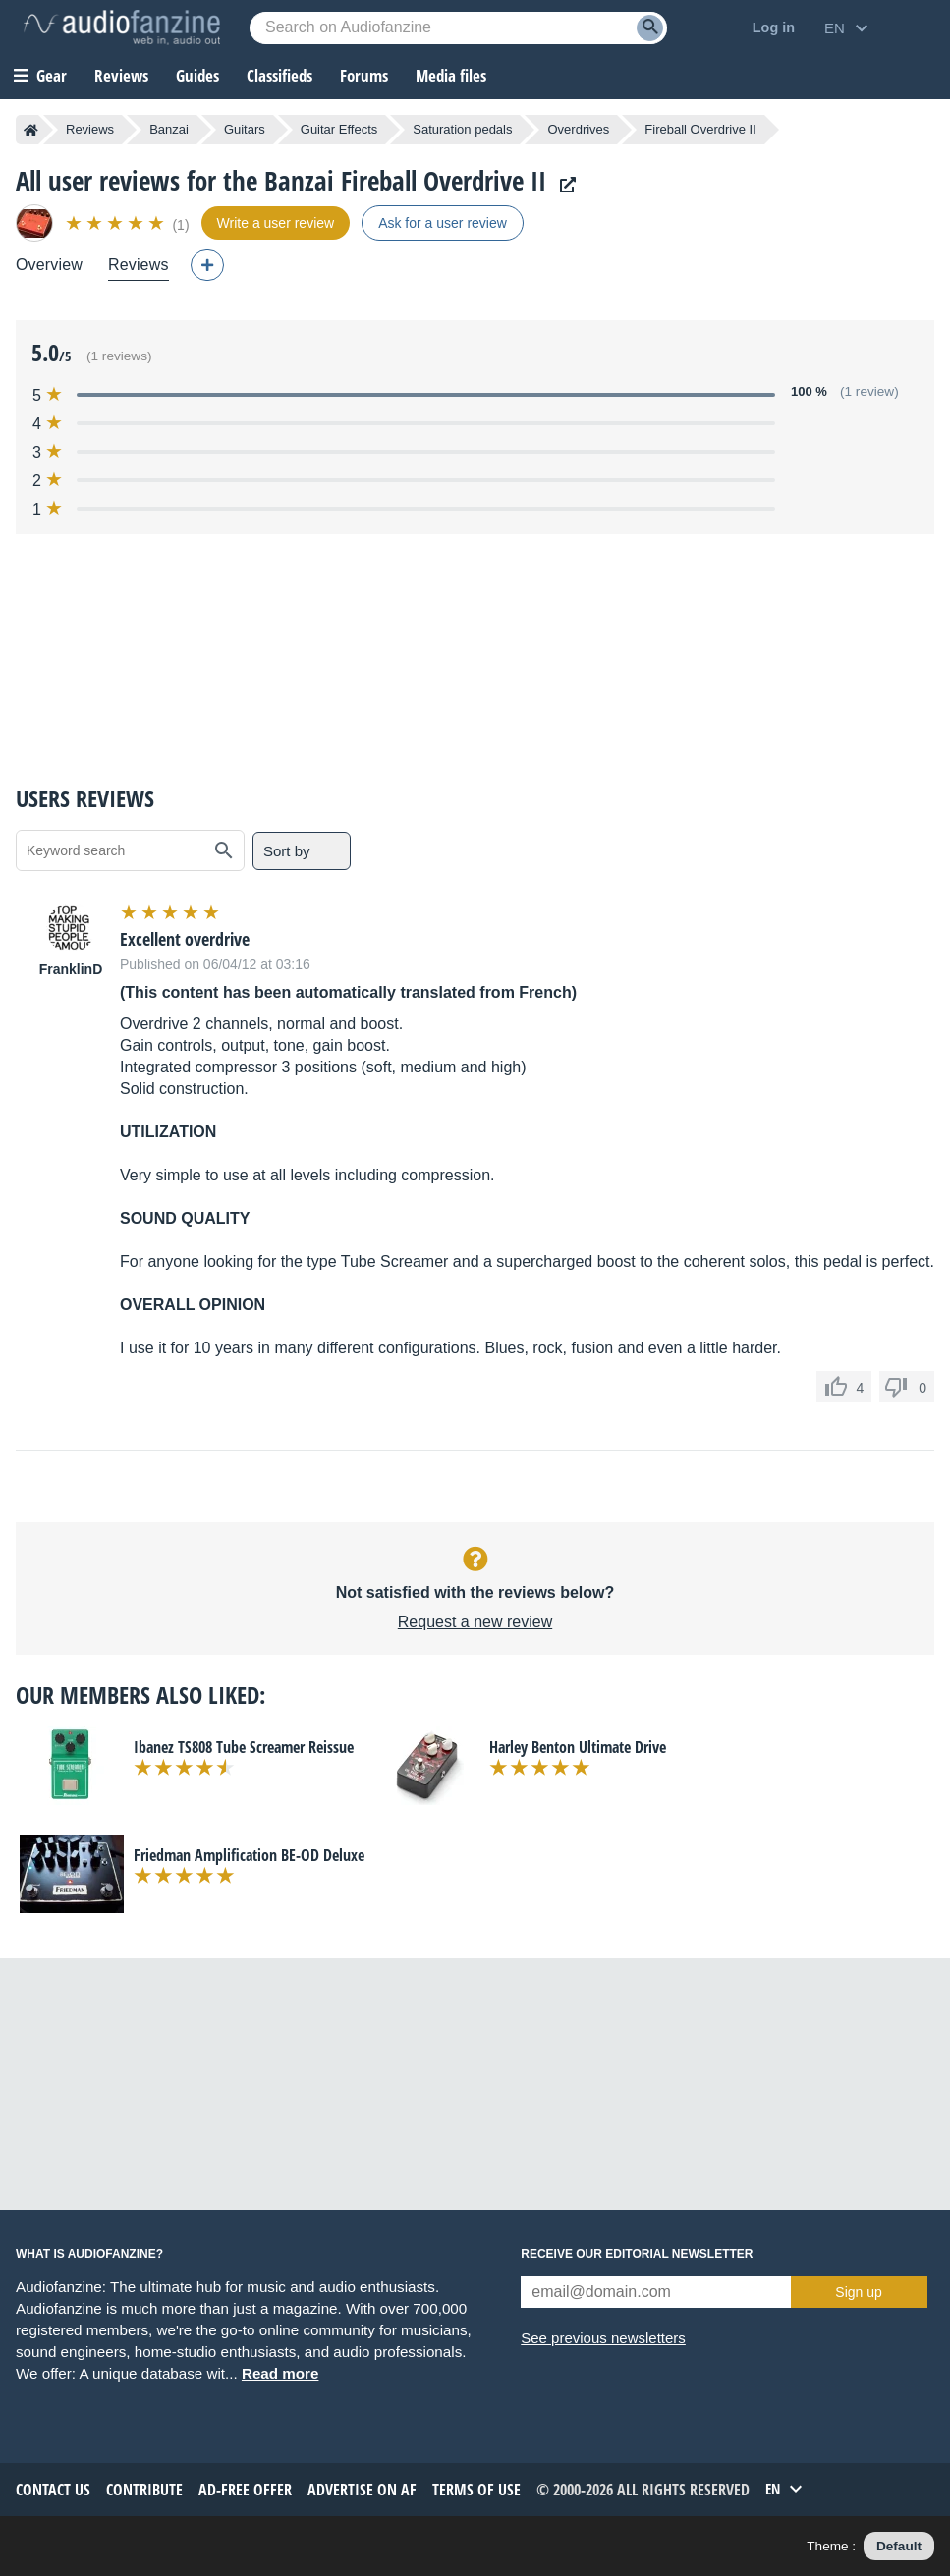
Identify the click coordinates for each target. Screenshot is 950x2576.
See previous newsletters (603, 2337)
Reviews (121, 75)
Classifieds (279, 75)
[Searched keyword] (458, 28)
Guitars (244, 129)
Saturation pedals (462, 129)
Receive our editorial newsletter (637, 2254)
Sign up (858, 2292)
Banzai (169, 129)
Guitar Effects (339, 129)
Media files (451, 75)
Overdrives (578, 129)
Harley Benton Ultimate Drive (577, 1747)
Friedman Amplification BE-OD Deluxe (249, 1855)
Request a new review (475, 1622)
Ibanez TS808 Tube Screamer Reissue (244, 1747)
